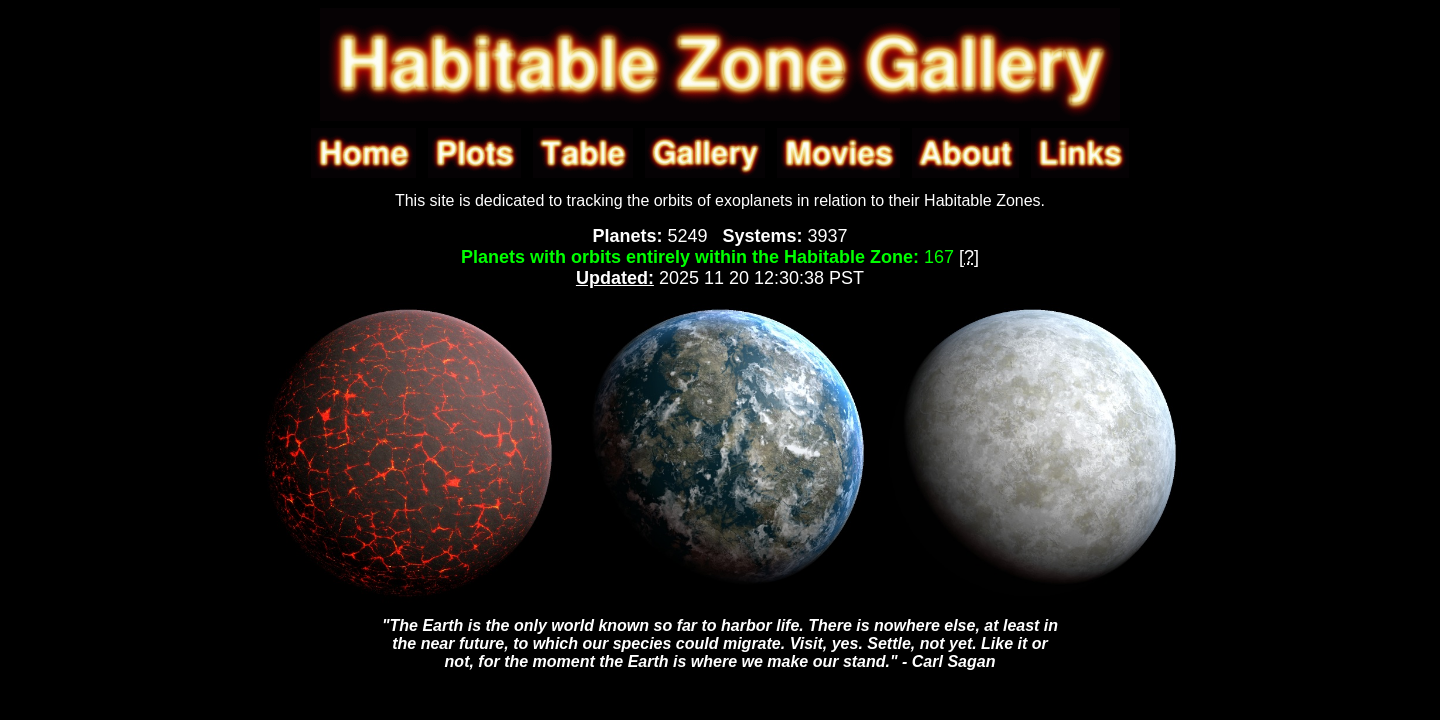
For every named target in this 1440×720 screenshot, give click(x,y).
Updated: (615, 278)
